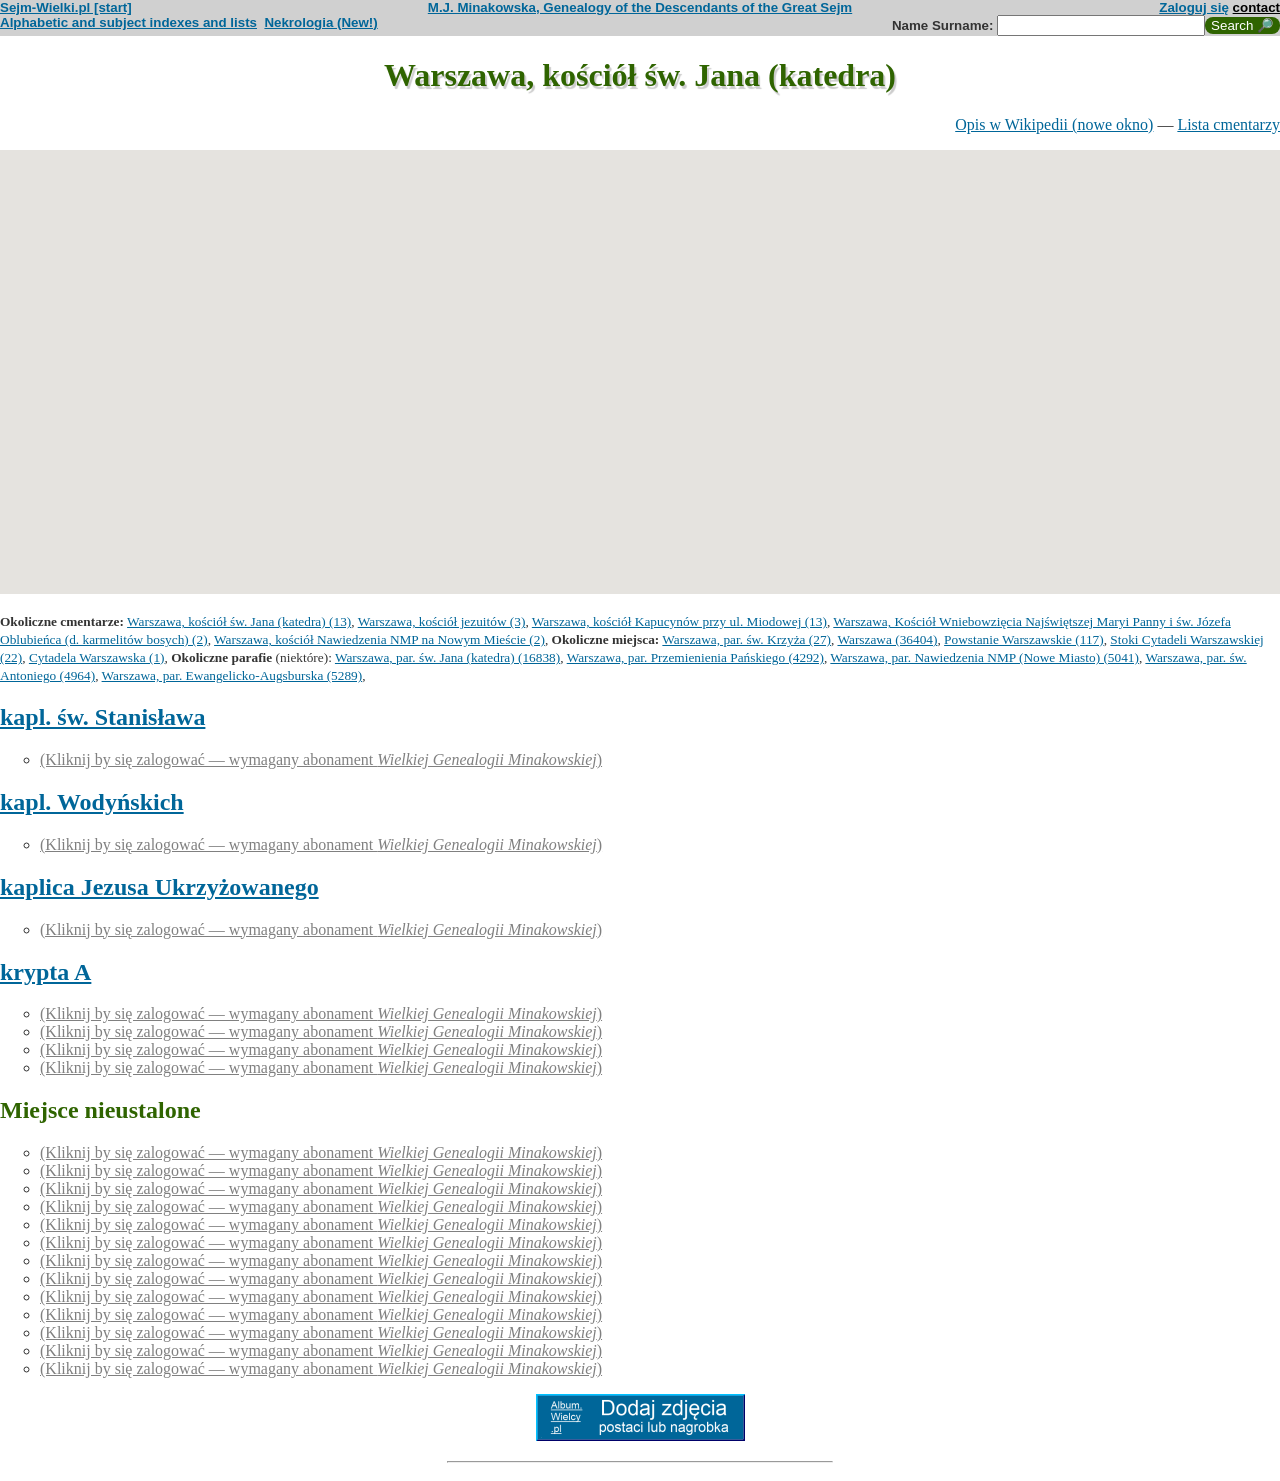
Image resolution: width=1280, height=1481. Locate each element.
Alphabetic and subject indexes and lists (128, 22)
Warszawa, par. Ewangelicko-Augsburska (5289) (232, 675)
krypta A (45, 972)
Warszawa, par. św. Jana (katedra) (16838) (447, 657)
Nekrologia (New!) (320, 22)
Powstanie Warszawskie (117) (1024, 639)
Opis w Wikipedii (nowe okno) (1054, 124)
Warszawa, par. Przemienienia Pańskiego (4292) (695, 657)
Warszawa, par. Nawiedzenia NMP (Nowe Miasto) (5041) (984, 657)
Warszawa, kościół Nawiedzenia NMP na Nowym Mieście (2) (379, 639)
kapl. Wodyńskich (92, 802)
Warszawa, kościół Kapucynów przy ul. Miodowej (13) (679, 621)
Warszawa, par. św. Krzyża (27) (746, 639)
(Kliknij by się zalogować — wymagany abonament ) (321, 759)
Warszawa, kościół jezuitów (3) (442, 621)
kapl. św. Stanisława (102, 717)
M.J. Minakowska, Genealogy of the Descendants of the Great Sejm (640, 7)
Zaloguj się (1194, 7)
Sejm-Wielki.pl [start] (66, 7)
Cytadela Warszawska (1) (97, 657)
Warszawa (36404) (887, 639)
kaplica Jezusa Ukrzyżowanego (159, 887)
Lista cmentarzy (1228, 124)
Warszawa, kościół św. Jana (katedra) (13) (239, 621)
